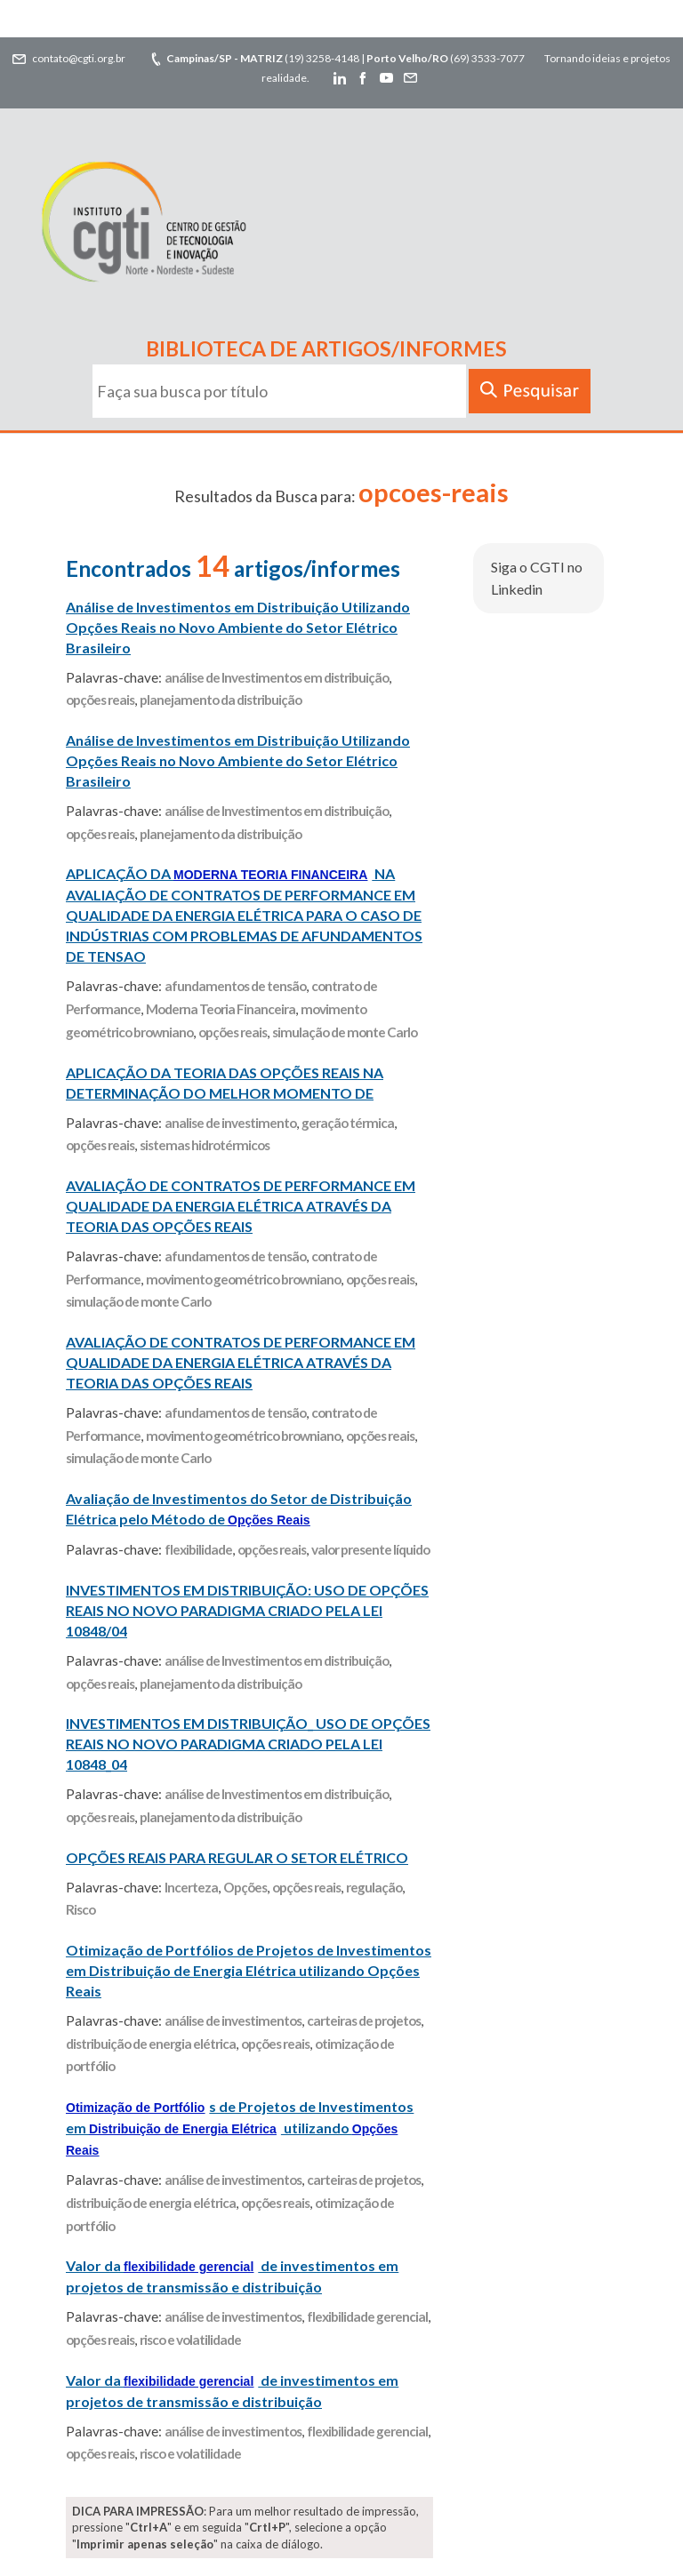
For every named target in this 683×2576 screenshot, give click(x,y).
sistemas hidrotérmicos (204, 1145)
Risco (80, 1909)
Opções (245, 1887)
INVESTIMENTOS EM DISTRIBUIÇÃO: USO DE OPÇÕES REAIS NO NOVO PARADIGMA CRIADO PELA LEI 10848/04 (247, 1610)
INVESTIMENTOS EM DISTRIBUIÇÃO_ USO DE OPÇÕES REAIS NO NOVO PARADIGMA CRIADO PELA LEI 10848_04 (248, 1743)
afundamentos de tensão (235, 986)
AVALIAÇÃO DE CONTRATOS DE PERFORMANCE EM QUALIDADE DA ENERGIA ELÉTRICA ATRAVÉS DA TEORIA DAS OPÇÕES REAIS (240, 1206)
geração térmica (347, 1123)
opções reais (100, 700)
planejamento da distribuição (220, 700)
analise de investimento (230, 1123)
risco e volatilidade (190, 2340)
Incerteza (191, 1887)
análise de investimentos (233, 2020)
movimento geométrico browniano (243, 1279)
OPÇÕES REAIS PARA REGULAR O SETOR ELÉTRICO (237, 1857)
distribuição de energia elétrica (151, 2044)
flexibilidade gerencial (367, 2316)
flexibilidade (198, 1549)
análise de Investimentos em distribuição (277, 677)
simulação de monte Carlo (344, 1032)
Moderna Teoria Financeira (220, 1009)
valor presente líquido (370, 1549)
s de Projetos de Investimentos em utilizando (240, 2127)
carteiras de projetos (364, 2020)
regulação (374, 1887)
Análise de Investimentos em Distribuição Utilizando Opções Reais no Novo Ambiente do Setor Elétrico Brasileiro (238, 627)
